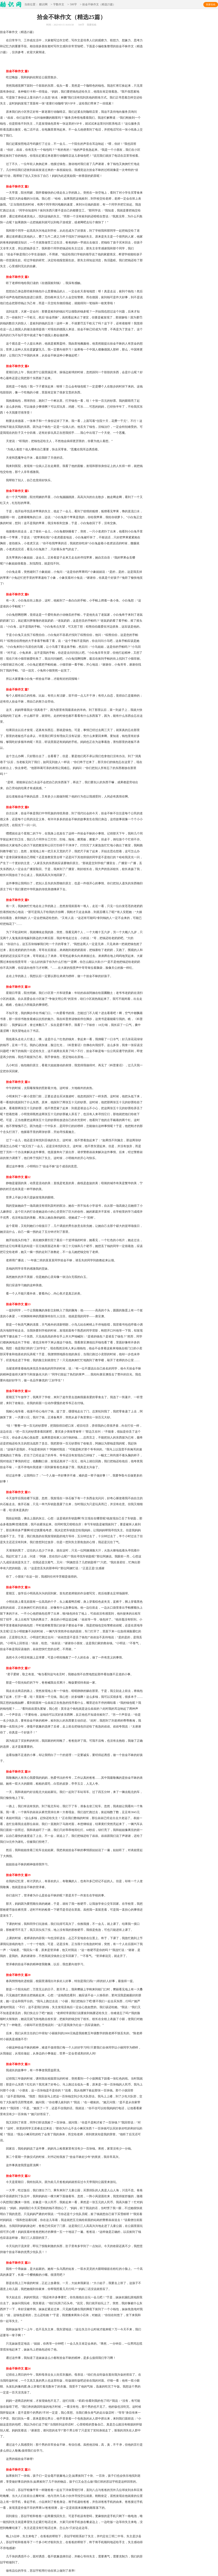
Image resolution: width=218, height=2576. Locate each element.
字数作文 (58, 4)
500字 (73, 4)
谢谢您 (35, 2430)
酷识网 (43, 4)
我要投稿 (210, 4)
